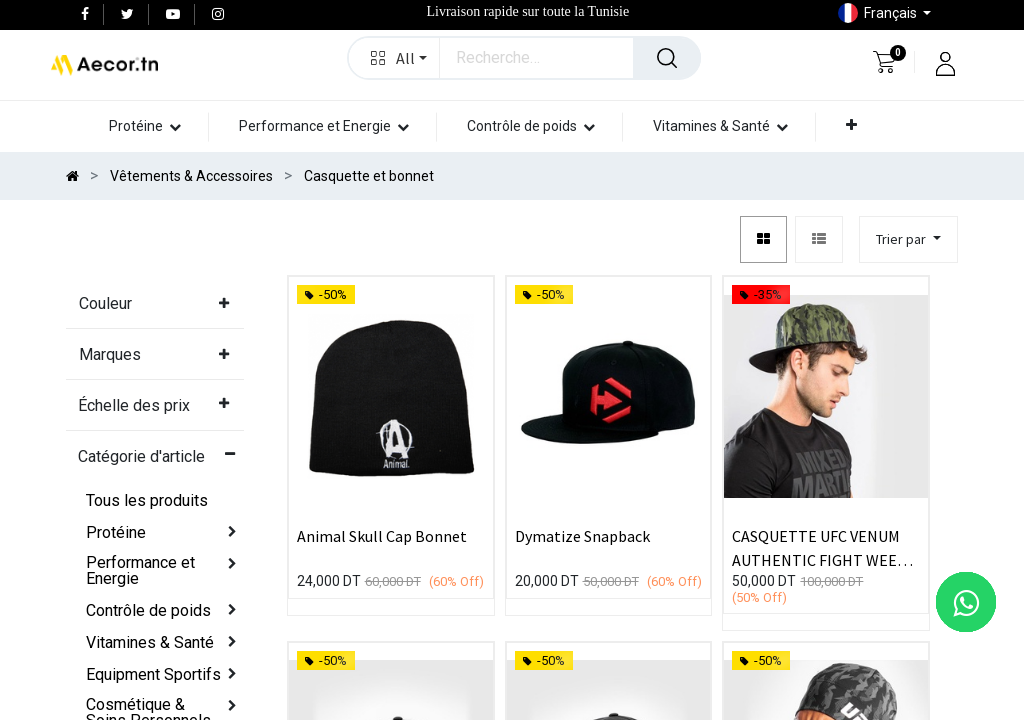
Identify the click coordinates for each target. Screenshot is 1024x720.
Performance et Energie (140, 570)
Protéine (116, 532)
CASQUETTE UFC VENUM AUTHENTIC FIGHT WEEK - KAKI (824, 547)
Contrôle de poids (148, 610)
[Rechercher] (667, 58)
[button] (394, 58)
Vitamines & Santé (150, 642)
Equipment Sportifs (153, 674)
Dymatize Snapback (582, 536)
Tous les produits (147, 500)
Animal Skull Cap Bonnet (382, 536)
